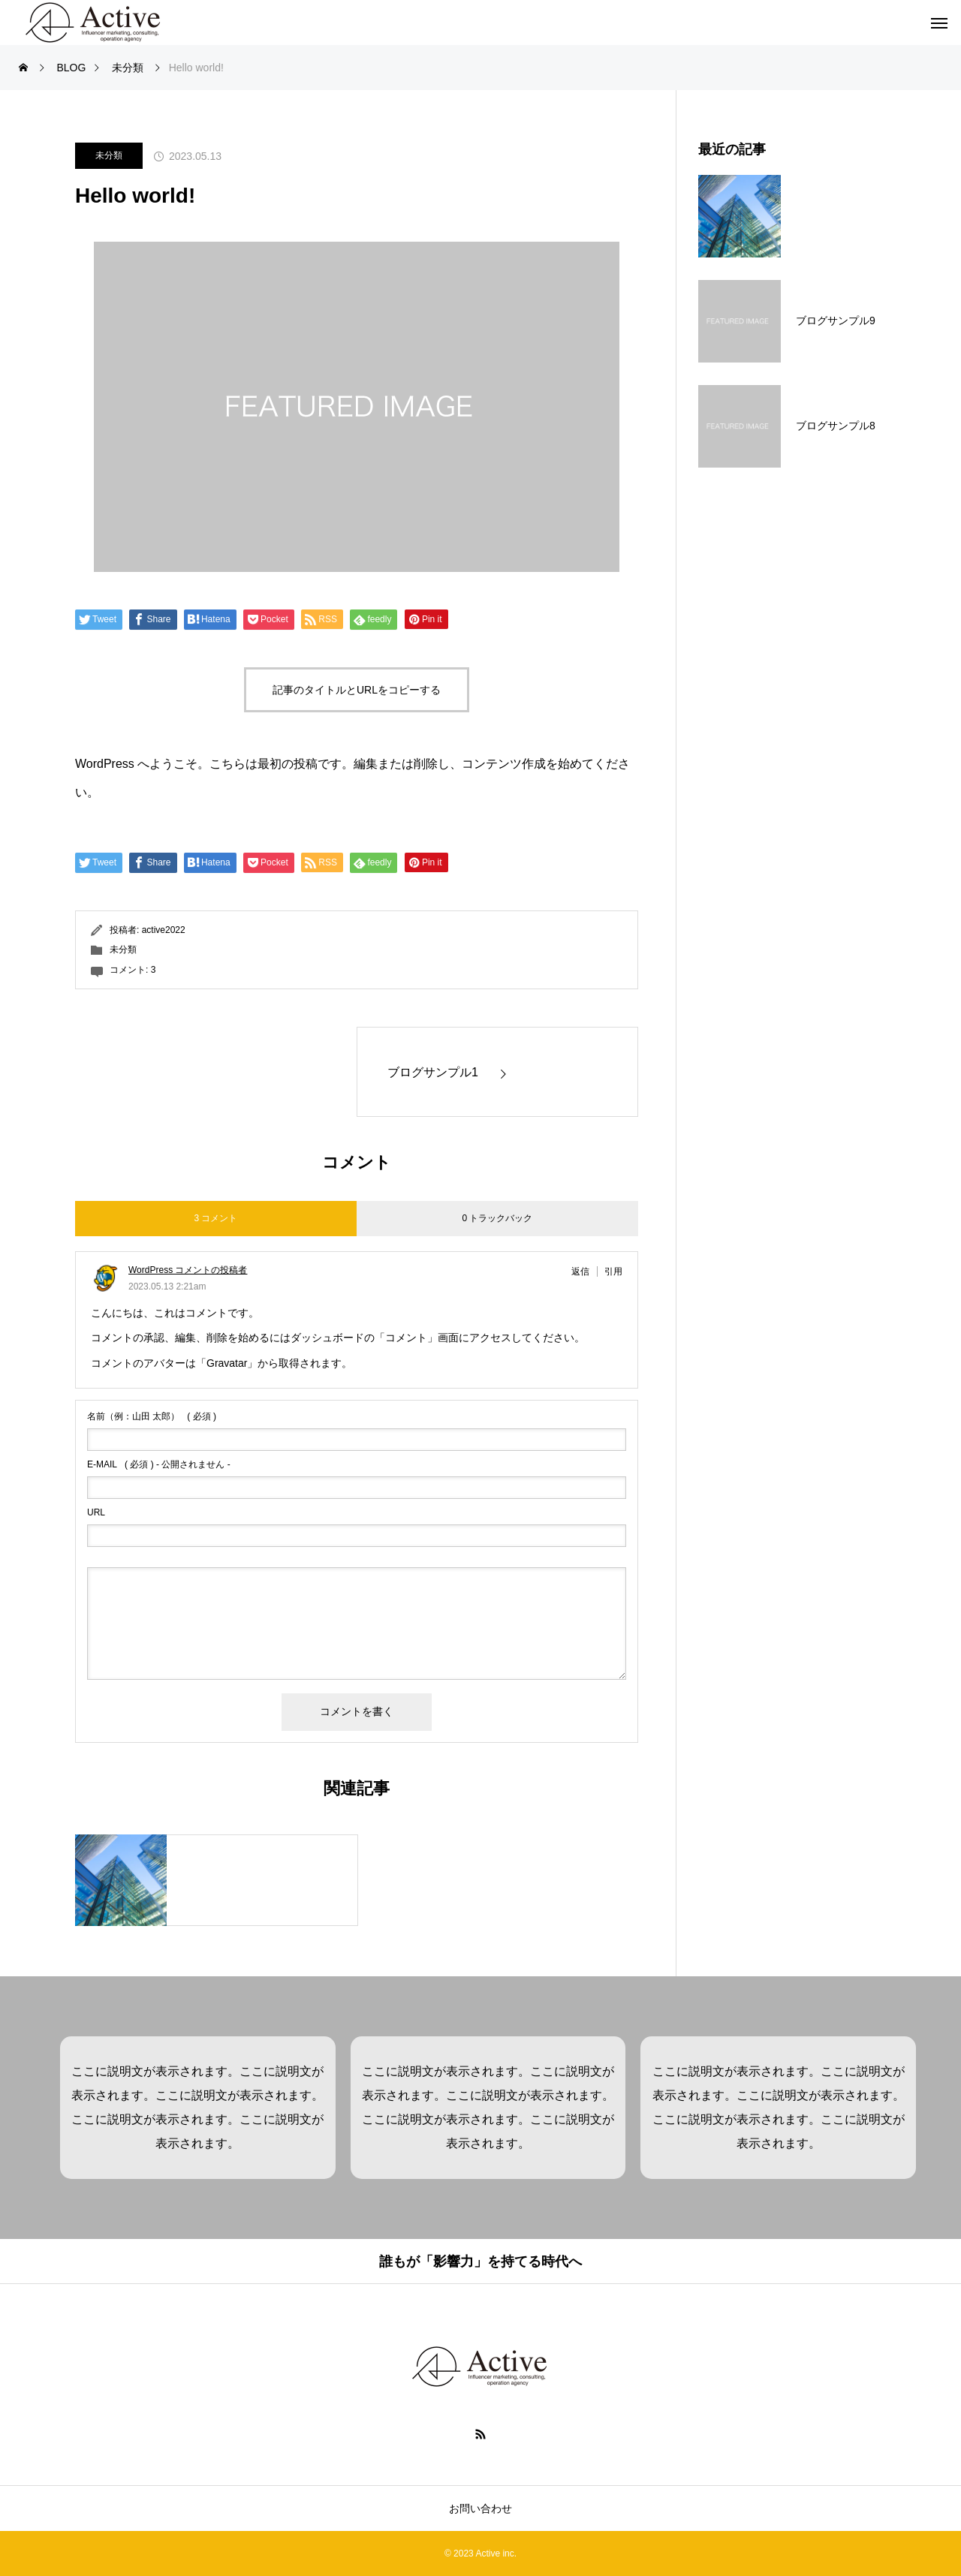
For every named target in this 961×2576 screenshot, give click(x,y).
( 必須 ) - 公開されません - (158, 1464)
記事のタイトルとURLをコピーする (357, 690)
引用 (613, 1271)
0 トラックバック (497, 1218)
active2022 (163, 930)
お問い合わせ (480, 2508)
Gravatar (226, 1363)
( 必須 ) (151, 1416)
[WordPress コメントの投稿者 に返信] (584, 1271)
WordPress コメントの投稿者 (187, 1270)
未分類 (108, 155)
